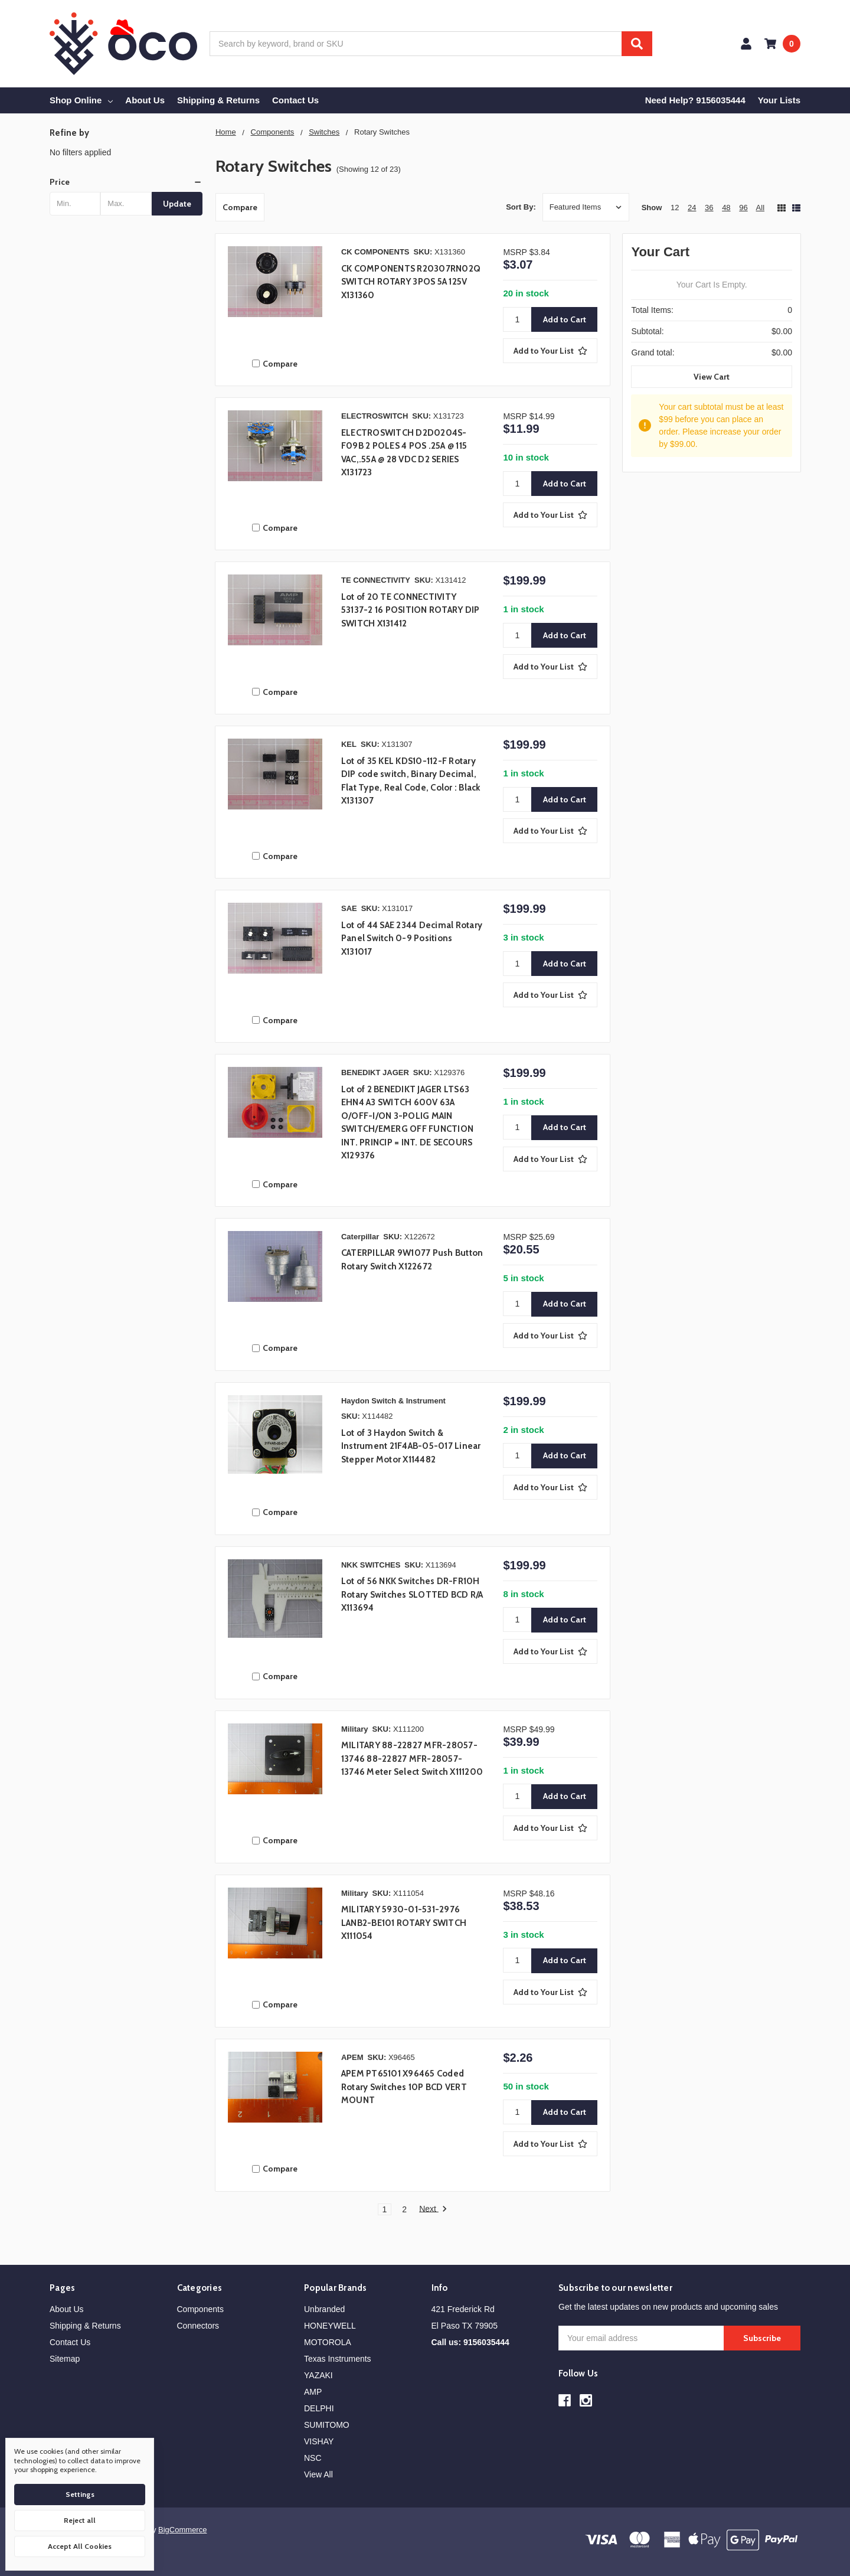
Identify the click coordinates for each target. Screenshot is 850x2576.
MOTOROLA (327, 2342)
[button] (126, 182)
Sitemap (65, 2358)
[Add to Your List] (550, 350)
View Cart (712, 376)
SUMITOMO (326, 2425)
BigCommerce (182, 2529)
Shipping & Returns (218, 100)
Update (177, 203)
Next (433, 2209)
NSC (313, 2458)
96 (743, 207)
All (760, 207)
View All (318, 2474)
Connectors (198, 2325)
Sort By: (521, 207)
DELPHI (319, 2408)
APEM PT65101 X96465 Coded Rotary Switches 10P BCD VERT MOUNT (404, 2086)
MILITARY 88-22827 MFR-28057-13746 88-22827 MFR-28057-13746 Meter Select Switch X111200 (412, 1758)
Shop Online (81, 100)
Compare (240, 207)
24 (692, 207)
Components (200, 2309)
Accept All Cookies (80, 2546)
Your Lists (779, 100)
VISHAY (319, 2441)
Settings (80, 2494)
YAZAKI (318, 2375)
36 (709, 207)
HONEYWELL (330, 2325)
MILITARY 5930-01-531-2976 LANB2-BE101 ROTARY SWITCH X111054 (403, 1922)
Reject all (80, 2520)
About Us (145, 100)
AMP (313, 2392)
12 (675, 207)
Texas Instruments (337, 2358)
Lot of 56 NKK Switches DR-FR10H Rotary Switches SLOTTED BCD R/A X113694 (412, 1594)
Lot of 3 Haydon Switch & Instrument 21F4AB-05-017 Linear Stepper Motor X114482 (411, 1446)
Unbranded (324, 2309)
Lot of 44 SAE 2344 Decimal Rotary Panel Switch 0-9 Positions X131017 (411, 938)
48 (726, 207)
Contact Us (295, 100)
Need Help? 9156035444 (695, 100)
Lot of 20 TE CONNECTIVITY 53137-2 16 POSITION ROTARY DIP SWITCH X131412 (410, 610)
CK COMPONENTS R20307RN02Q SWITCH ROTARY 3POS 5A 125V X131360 (410, 282)
